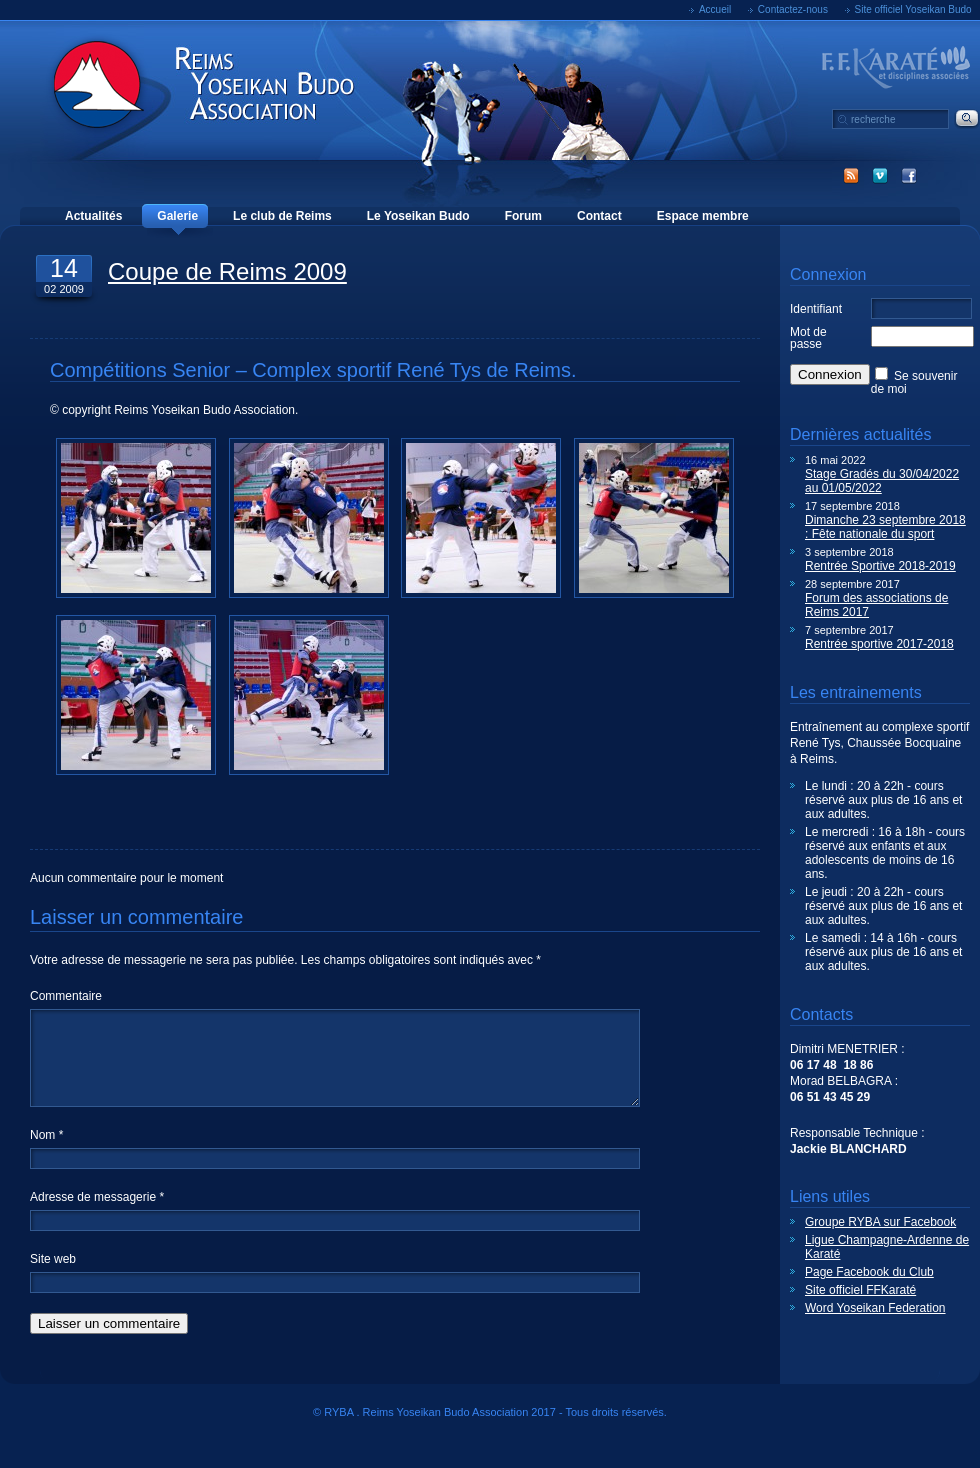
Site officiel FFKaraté (860, 1290)
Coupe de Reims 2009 (227, 271)
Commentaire (66, 996)
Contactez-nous (793, 9)
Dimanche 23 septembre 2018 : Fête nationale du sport (885, 527)
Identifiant (816, 309)
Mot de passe (808, 338)
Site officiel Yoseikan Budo (913, 9)
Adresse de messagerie (97, 1221)
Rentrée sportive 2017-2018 (879, 644)
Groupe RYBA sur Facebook (880, 1222)
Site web (53, 1283)
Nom (46, 1159)
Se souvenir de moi (914, 382)
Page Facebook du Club (869, 1272)
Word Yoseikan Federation (875, 1308)
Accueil (715, 9)
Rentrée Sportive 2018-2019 (880, 566)
